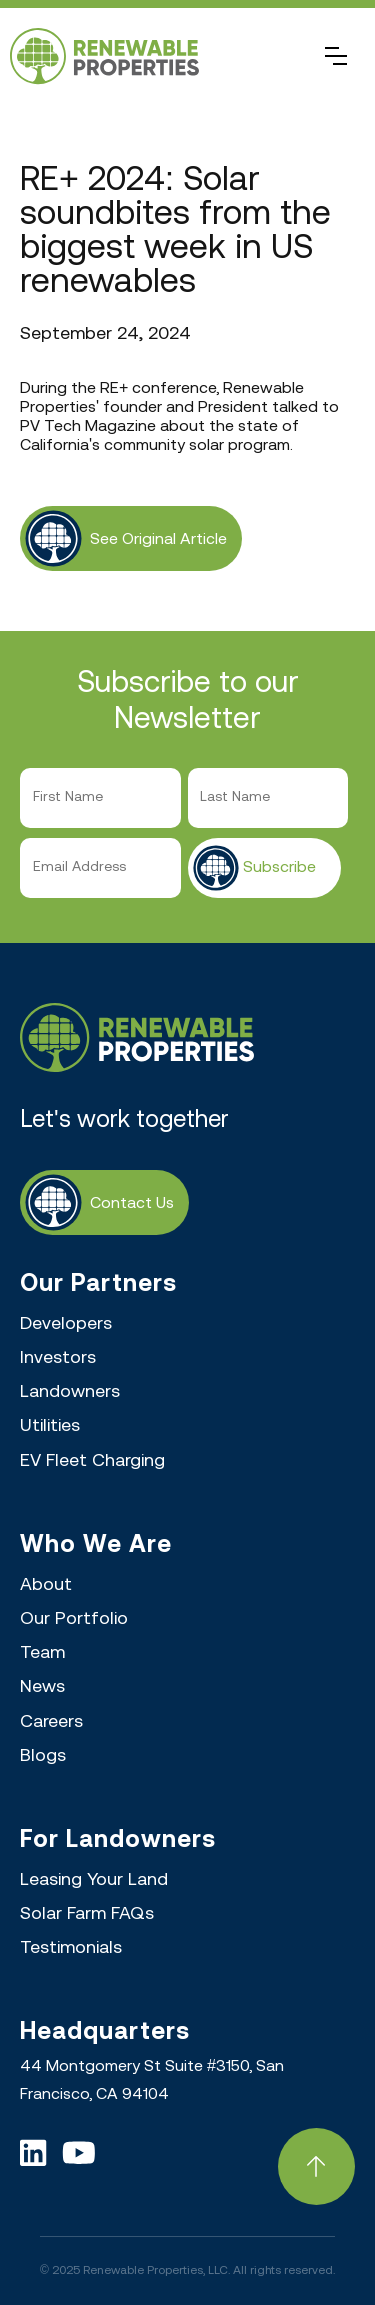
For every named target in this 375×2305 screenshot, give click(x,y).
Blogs (43, 1756)
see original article (158, 539)
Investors (58, 1358)
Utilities (50, 1426)
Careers (51, 1722)
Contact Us (132, 1203)
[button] (336, 56)
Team (42, 1653)
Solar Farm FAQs (87, 1914)
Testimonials (71, 1948)
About (46, 1585)
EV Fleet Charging (92, 1461)
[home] (167, 56)
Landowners (70, 1392)
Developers (66, 1324)
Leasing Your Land (94, 1880)
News (42, 1687)
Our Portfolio (74, 1619)
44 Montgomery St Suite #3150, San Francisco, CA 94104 (152, 2080)
